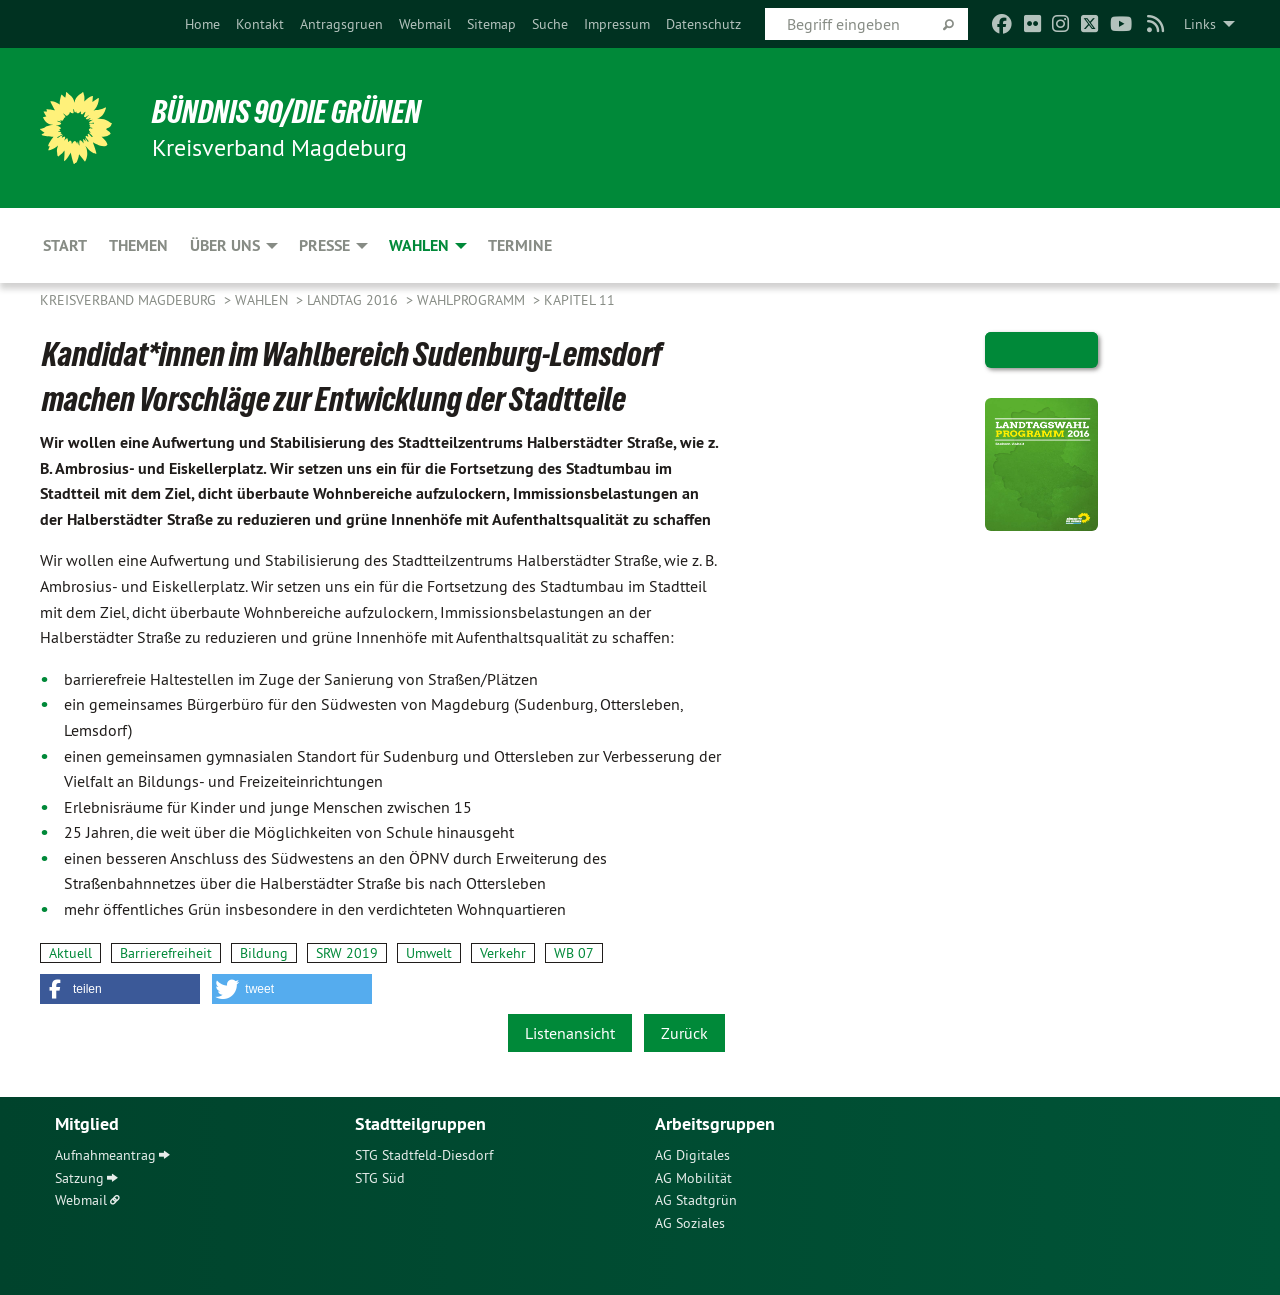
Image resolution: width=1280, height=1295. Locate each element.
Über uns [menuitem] (225, 245)
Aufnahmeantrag (105, 1155)
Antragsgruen (341, 24)
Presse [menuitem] (324, 245)
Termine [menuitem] (520, 245)
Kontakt (260, 24)
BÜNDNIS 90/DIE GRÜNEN (286, 112)
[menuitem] (202, 24)
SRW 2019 (347, 953)
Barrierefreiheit (166, 953)
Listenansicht (570, 1033)
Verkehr (503, 953)
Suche (550, 24)
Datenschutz (703, 24)
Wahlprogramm (473, 300)
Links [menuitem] (1200, 24)
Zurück (684, 1033)
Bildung (264, 953)
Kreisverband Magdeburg (130, 300)
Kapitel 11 (579, 300)
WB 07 (574, 953)
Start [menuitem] (65, 245)
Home (202, 24)
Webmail (425, 24)
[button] (120, 989)
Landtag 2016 (354, 300)
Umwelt (429, 953)
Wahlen (263, 300)
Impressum (617, 24)
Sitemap (491, 24)
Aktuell (70, 953)
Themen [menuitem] (138, 245)
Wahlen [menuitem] (419, 245)
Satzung (79, 1178)
